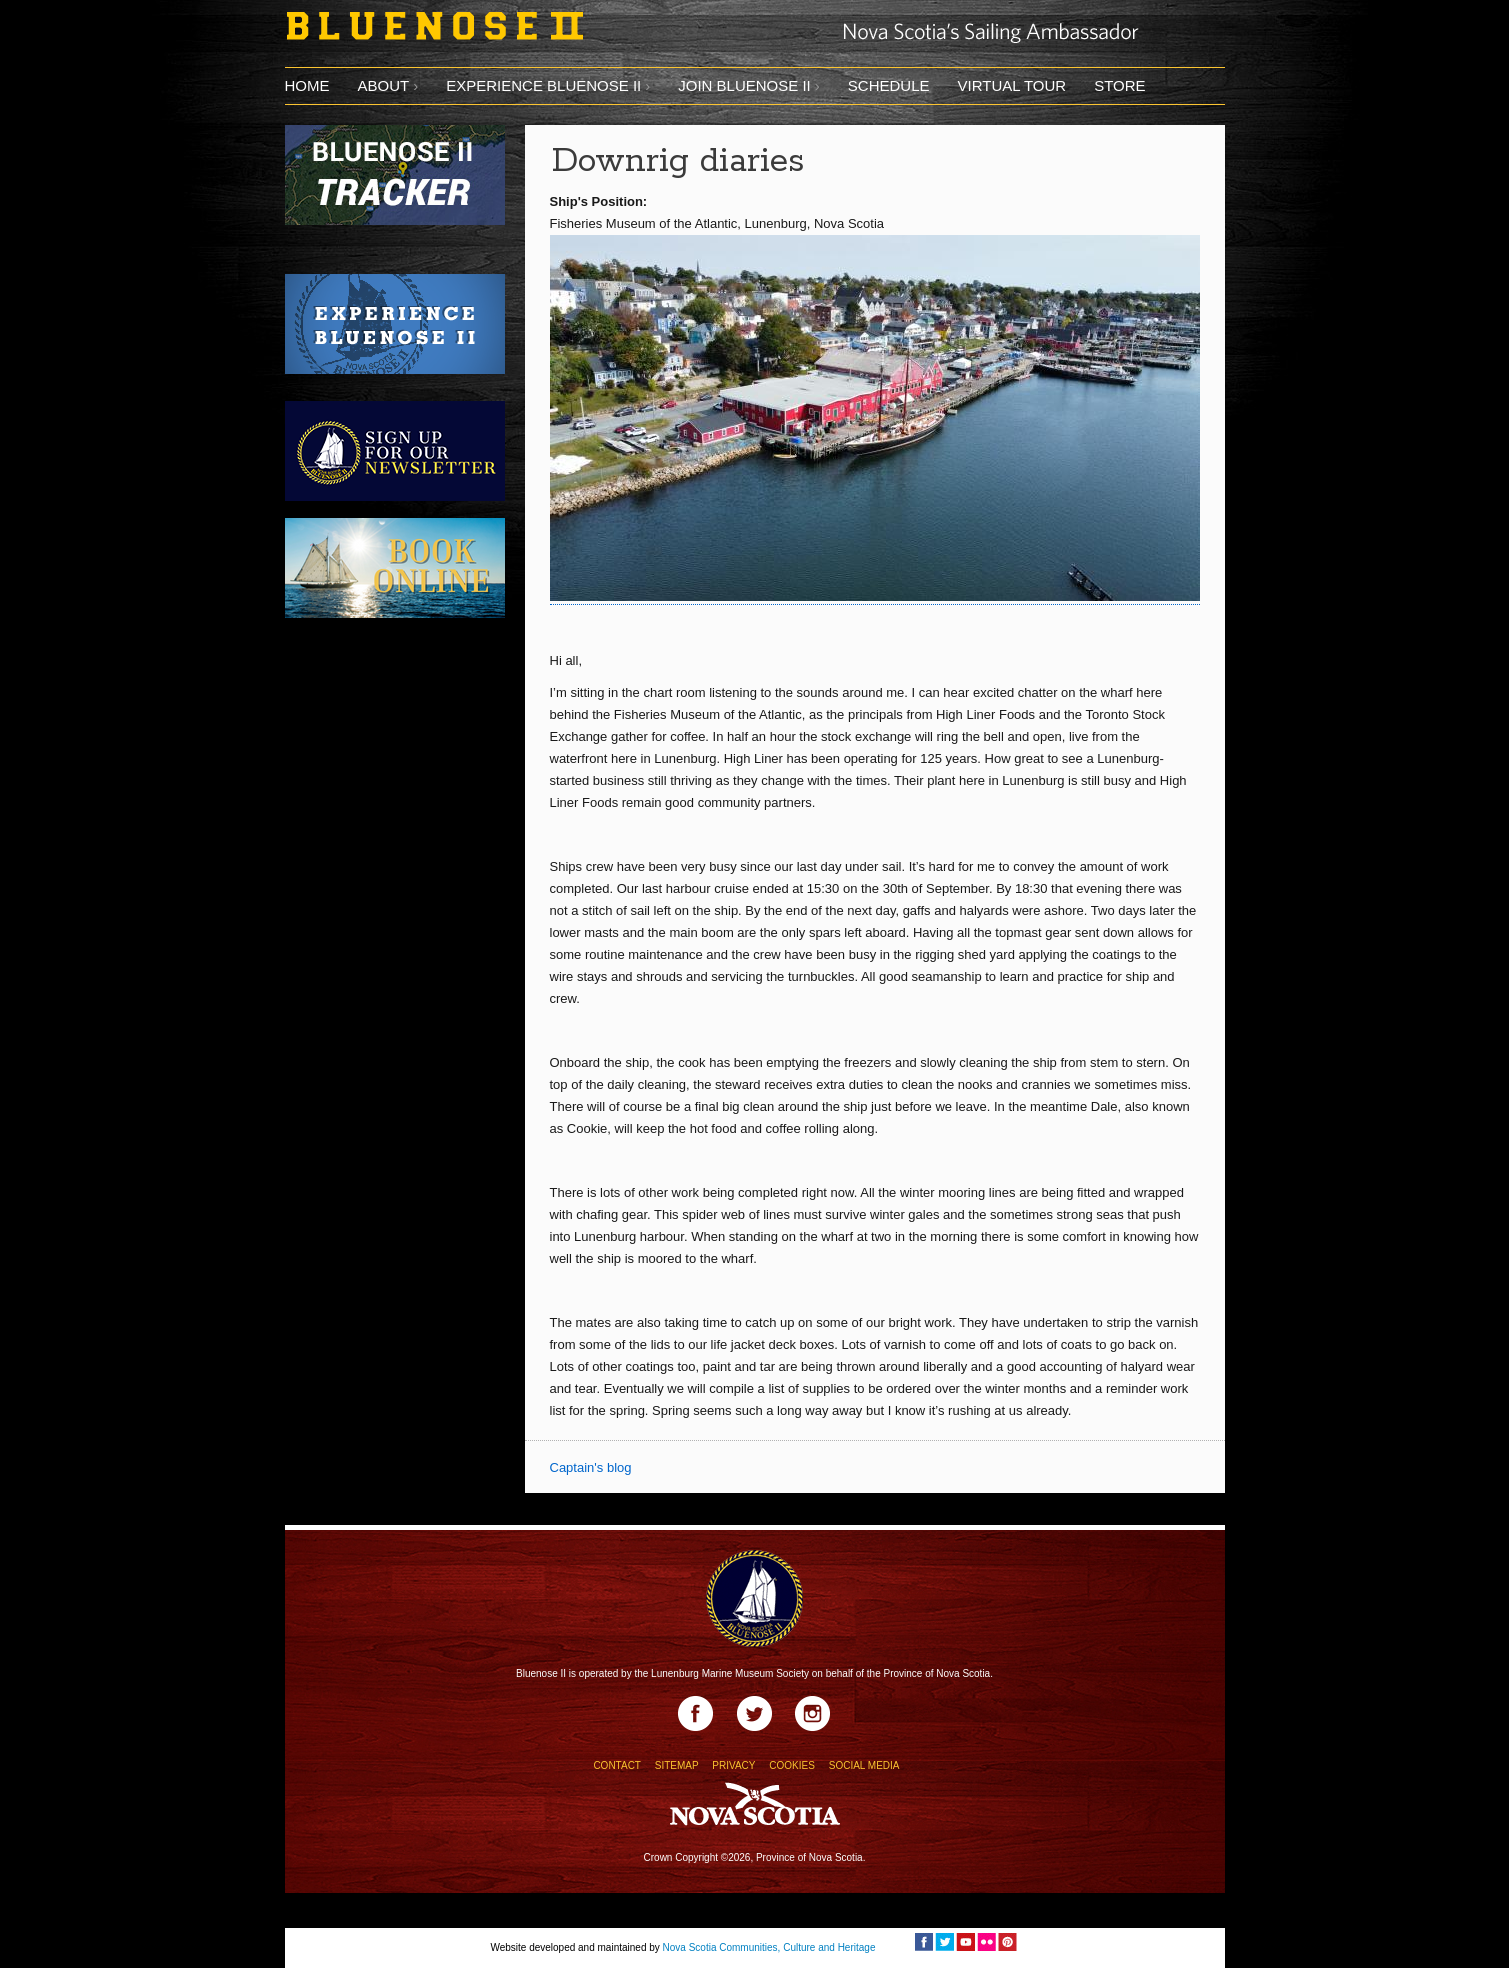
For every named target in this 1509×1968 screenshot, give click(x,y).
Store (1119, 85)
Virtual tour (1011, 85)
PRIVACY (733, 1765)
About (384, 85)
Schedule (889, 85)
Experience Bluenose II (543, 85)
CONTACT (616, 1765)
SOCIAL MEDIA (864, 1765)
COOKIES (792, 1765)
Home (307, 85)
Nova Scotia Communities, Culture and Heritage (769, 1947)
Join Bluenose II (744, 85)
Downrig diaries (678, 161)
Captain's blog (591, 1467)
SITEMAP (677, 1765)
